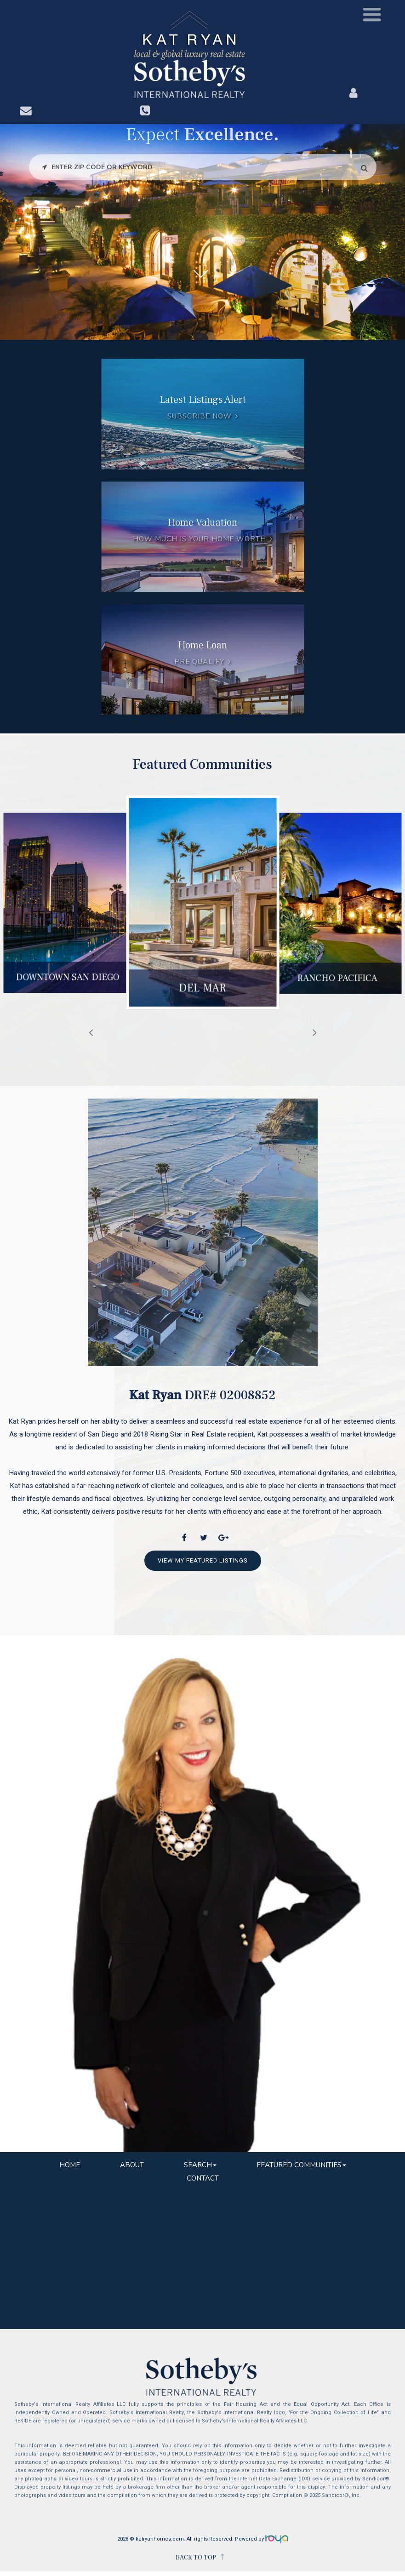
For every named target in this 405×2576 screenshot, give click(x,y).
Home (69, 2165)
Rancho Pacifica (337, 981)
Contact (203, 2178)
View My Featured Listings (203, 1560)
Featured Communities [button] (301, 2165)
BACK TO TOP (196, 2557)
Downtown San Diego (68, 980)
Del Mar (202, 992)
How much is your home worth (199, 539)
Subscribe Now (199, 417)
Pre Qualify (199, 662)
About (132, 2165)
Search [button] (200, 2165)
